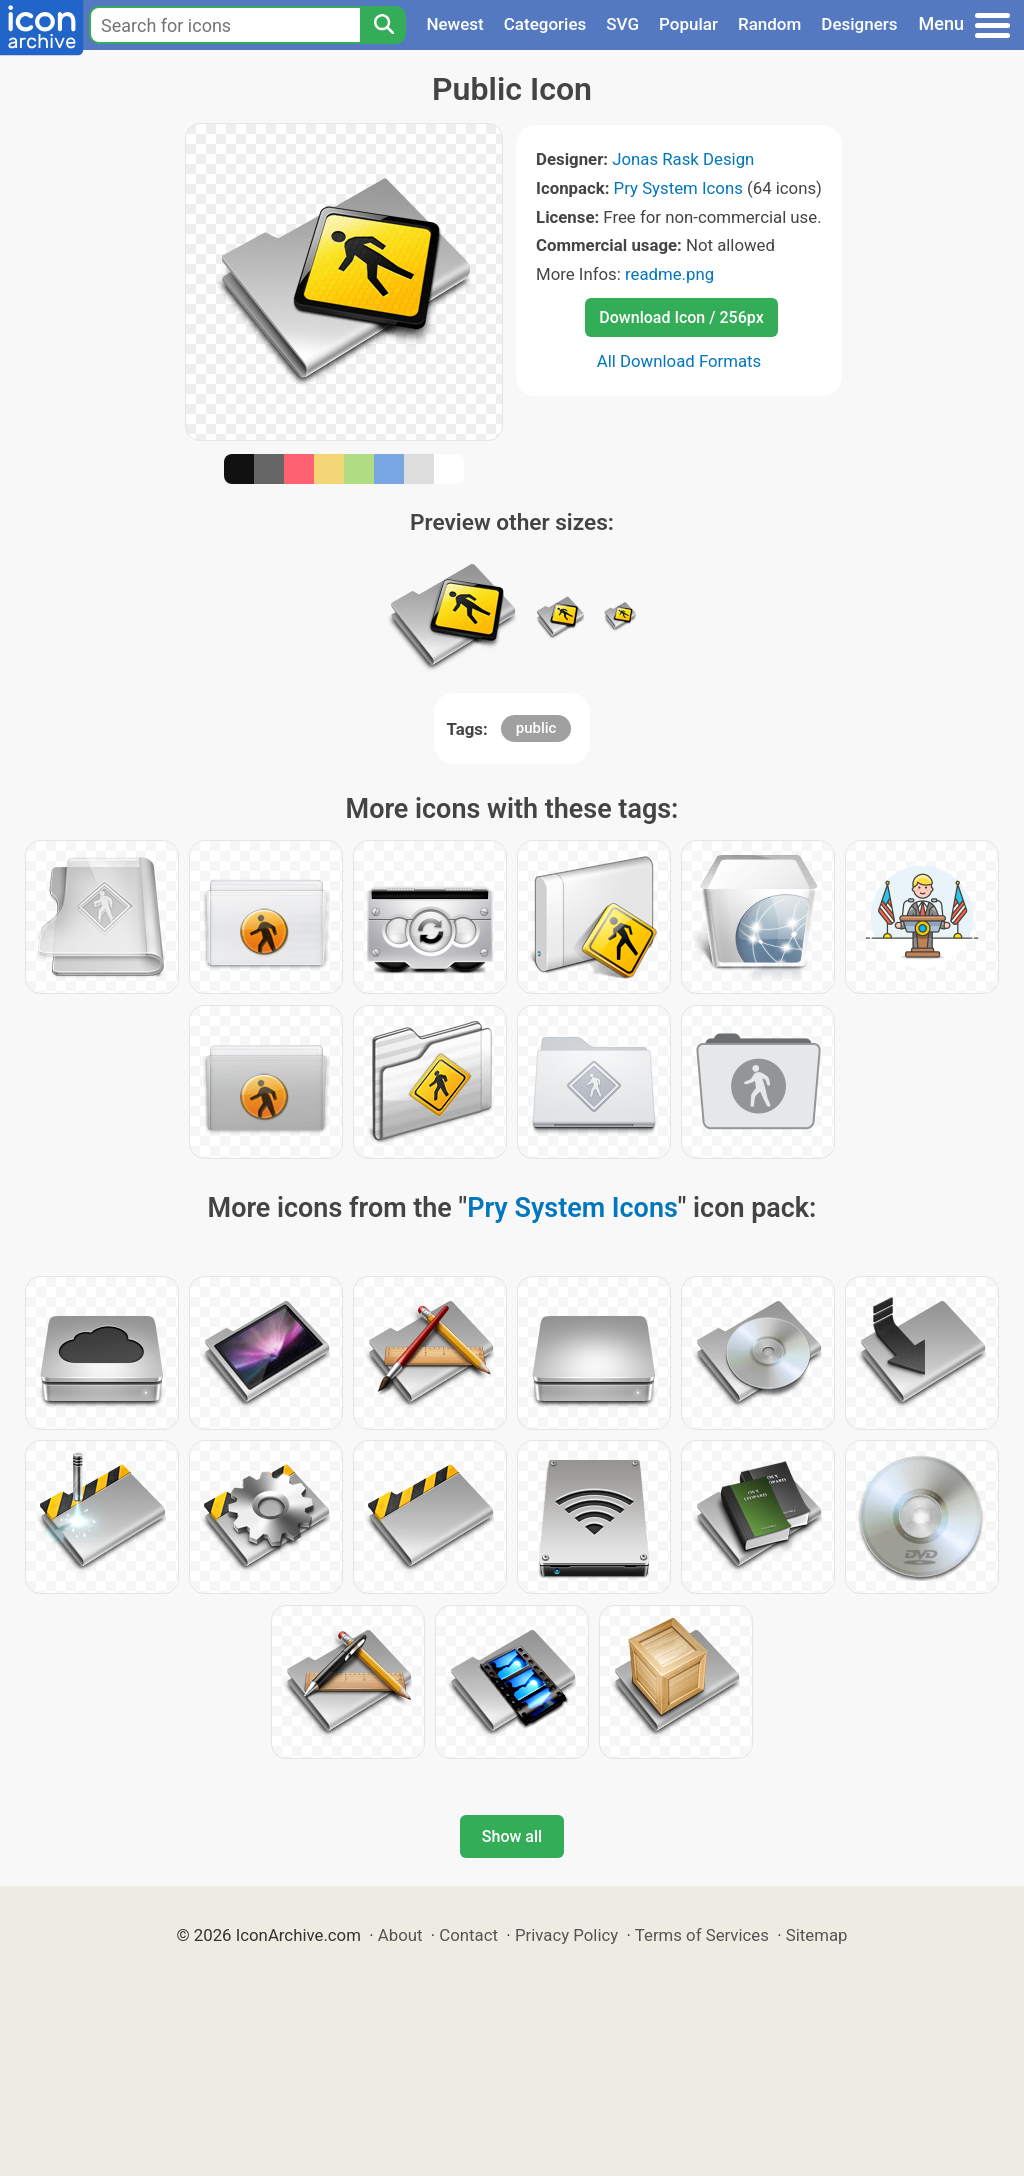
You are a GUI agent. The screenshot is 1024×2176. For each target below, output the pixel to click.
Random (769, 24)
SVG (622, 24)
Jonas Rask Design (683, 159)
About (400, 1935)
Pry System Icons (678, 188)
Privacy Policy (566, 1935)
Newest (454, 24)
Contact (468, 1935)
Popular (688, 24)
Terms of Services (702, 1935)
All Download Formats (679, 361)
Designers (859, 24)
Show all (512, 1836)
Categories (545, 24)
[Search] (383, 25)
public (536, 728)
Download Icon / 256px (681, 317)
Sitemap (817, 1935)
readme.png (669, 274)
